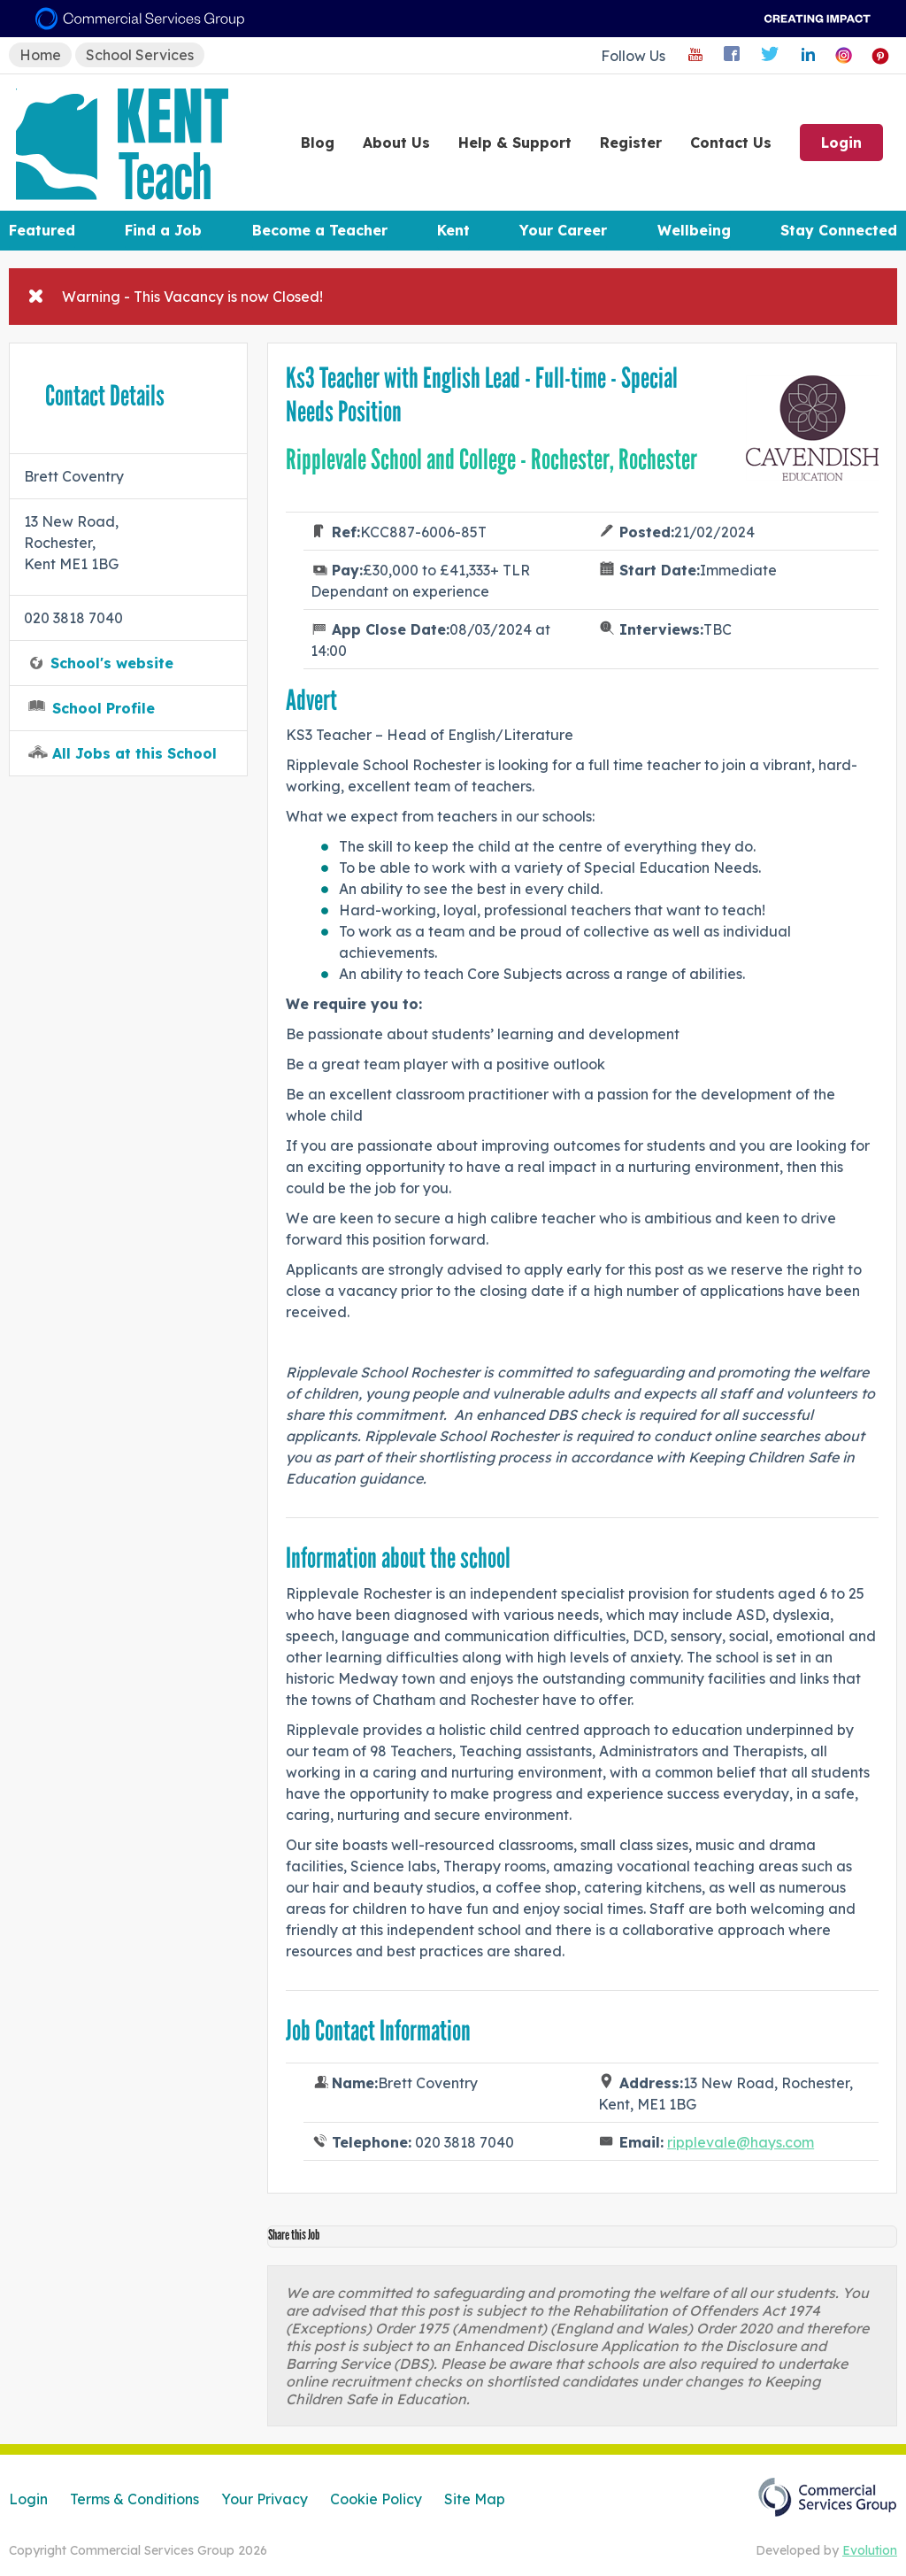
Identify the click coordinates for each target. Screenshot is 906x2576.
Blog (317, 142)
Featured (42, 230)
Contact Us (731, 142)
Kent (453, 230)
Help (515, 142)
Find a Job (163, 230)
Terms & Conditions (134, 2499)
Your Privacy (264, 2499)
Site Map (474, 2499)
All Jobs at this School (134, 753)
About (396, 142)
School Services (140, 55)
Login (841, 142)
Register (631, 142)
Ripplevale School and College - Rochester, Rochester (491, 459)
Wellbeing (694, 230)
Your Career (563, 230)
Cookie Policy (376, 2499)
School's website (111, 663)
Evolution (869, 2550)
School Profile (103, 708)
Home (40, 55)
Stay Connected (838, 230)
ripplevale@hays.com (740, 2142)
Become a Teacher (320, 230)
